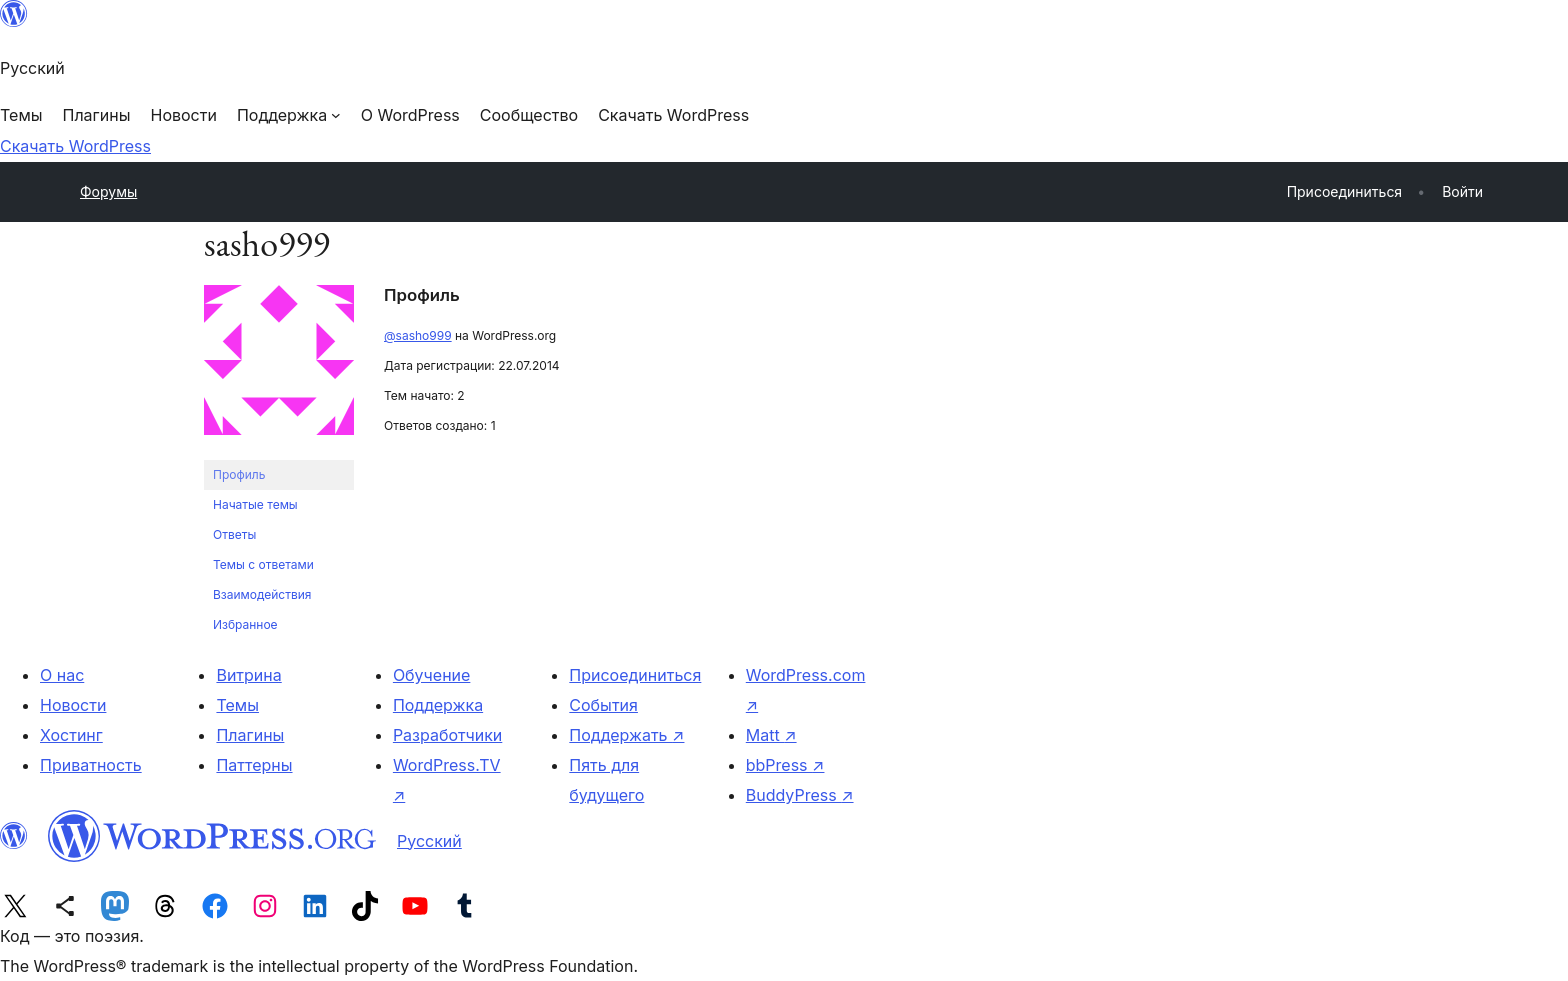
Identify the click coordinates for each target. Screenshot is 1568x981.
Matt (771, 735)
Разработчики (447, 735)
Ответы (234, 534)
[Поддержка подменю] (289, 115)
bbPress (785, 765)
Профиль (239, 474)
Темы (237, 705)
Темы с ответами (263, 564)
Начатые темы (255, 504)
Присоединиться (635, 675)
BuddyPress (800, 795)
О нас (62, 675)
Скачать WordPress (75, 146)
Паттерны (254, 765)
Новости (73, 705)
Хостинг (71, 735)
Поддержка (438, 705)
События (603, 705)
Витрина (248, 675)
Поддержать (626, 735)
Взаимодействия (262, 594)
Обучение (432, 675)
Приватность (91, 765)
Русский (429, 841)
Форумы (108, 191)
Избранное (245, 624)
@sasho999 (418, 335)
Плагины (250, 735)
